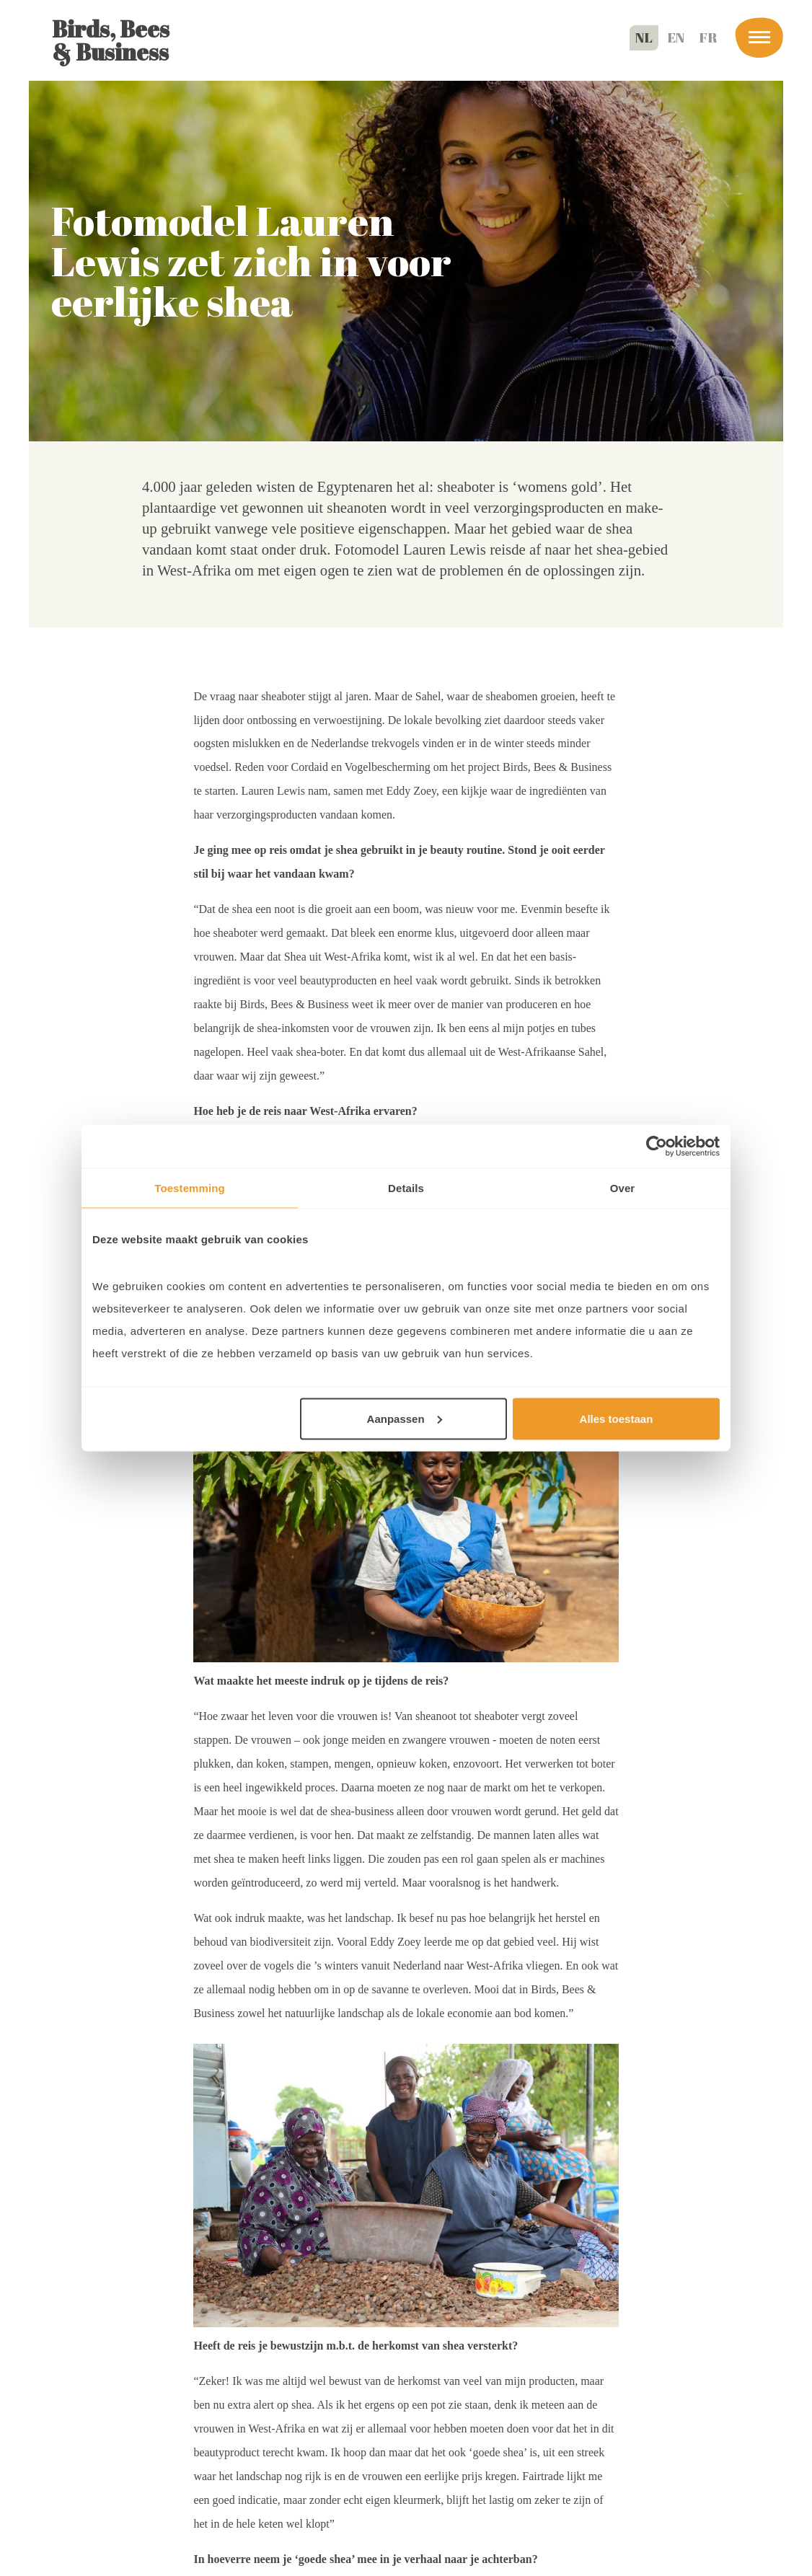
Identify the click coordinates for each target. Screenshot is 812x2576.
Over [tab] (622, 1188)
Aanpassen (404, 1418)
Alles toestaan (616, 1418)
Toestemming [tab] (189, 1188)
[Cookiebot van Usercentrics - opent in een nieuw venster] (656, 1146)
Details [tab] (406, 1188)
